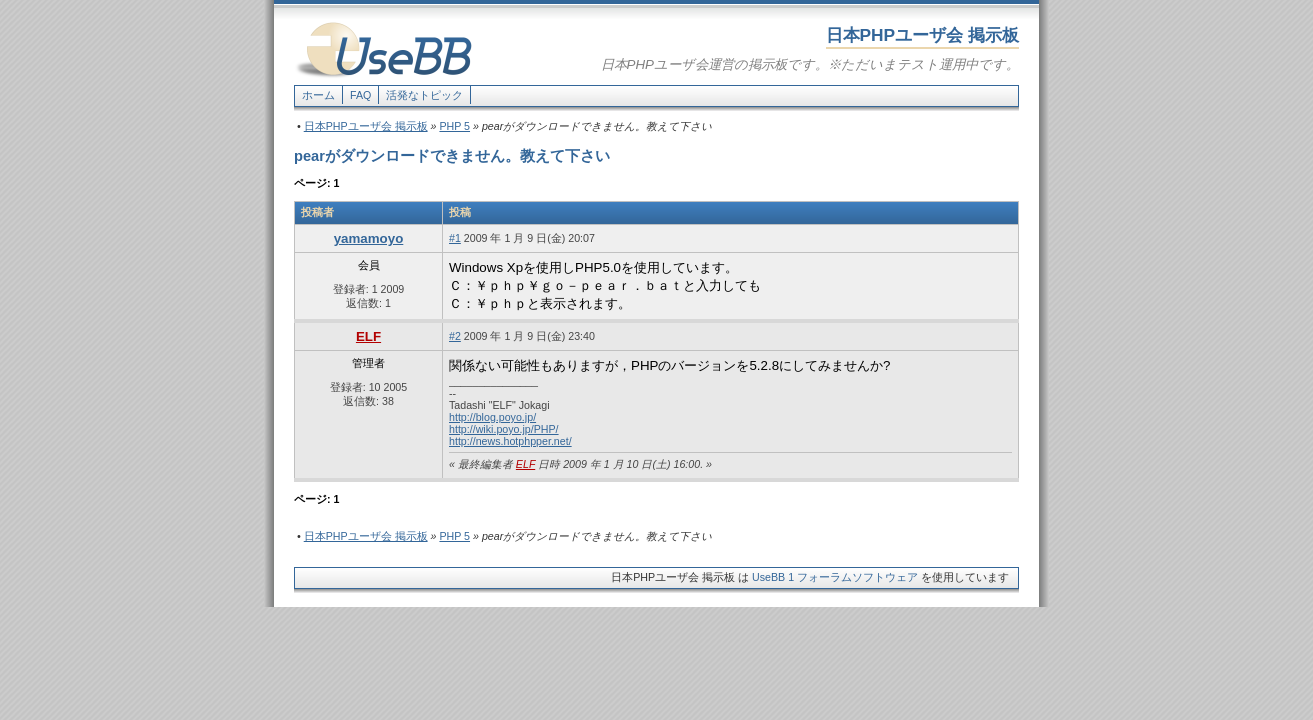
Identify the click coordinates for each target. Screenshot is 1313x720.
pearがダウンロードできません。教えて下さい (452, 156)
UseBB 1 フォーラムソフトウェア (835, 577)
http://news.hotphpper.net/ (510, 441)
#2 (455, 336)
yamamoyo (369, 238)
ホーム (318, 95)
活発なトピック (424, 95)
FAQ (360, 95)
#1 (455, 238)
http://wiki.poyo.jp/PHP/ (504, 429)
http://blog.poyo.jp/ (492, 417)
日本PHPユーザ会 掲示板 (366, 126)
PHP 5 (454, 126)
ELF (368, 336)
